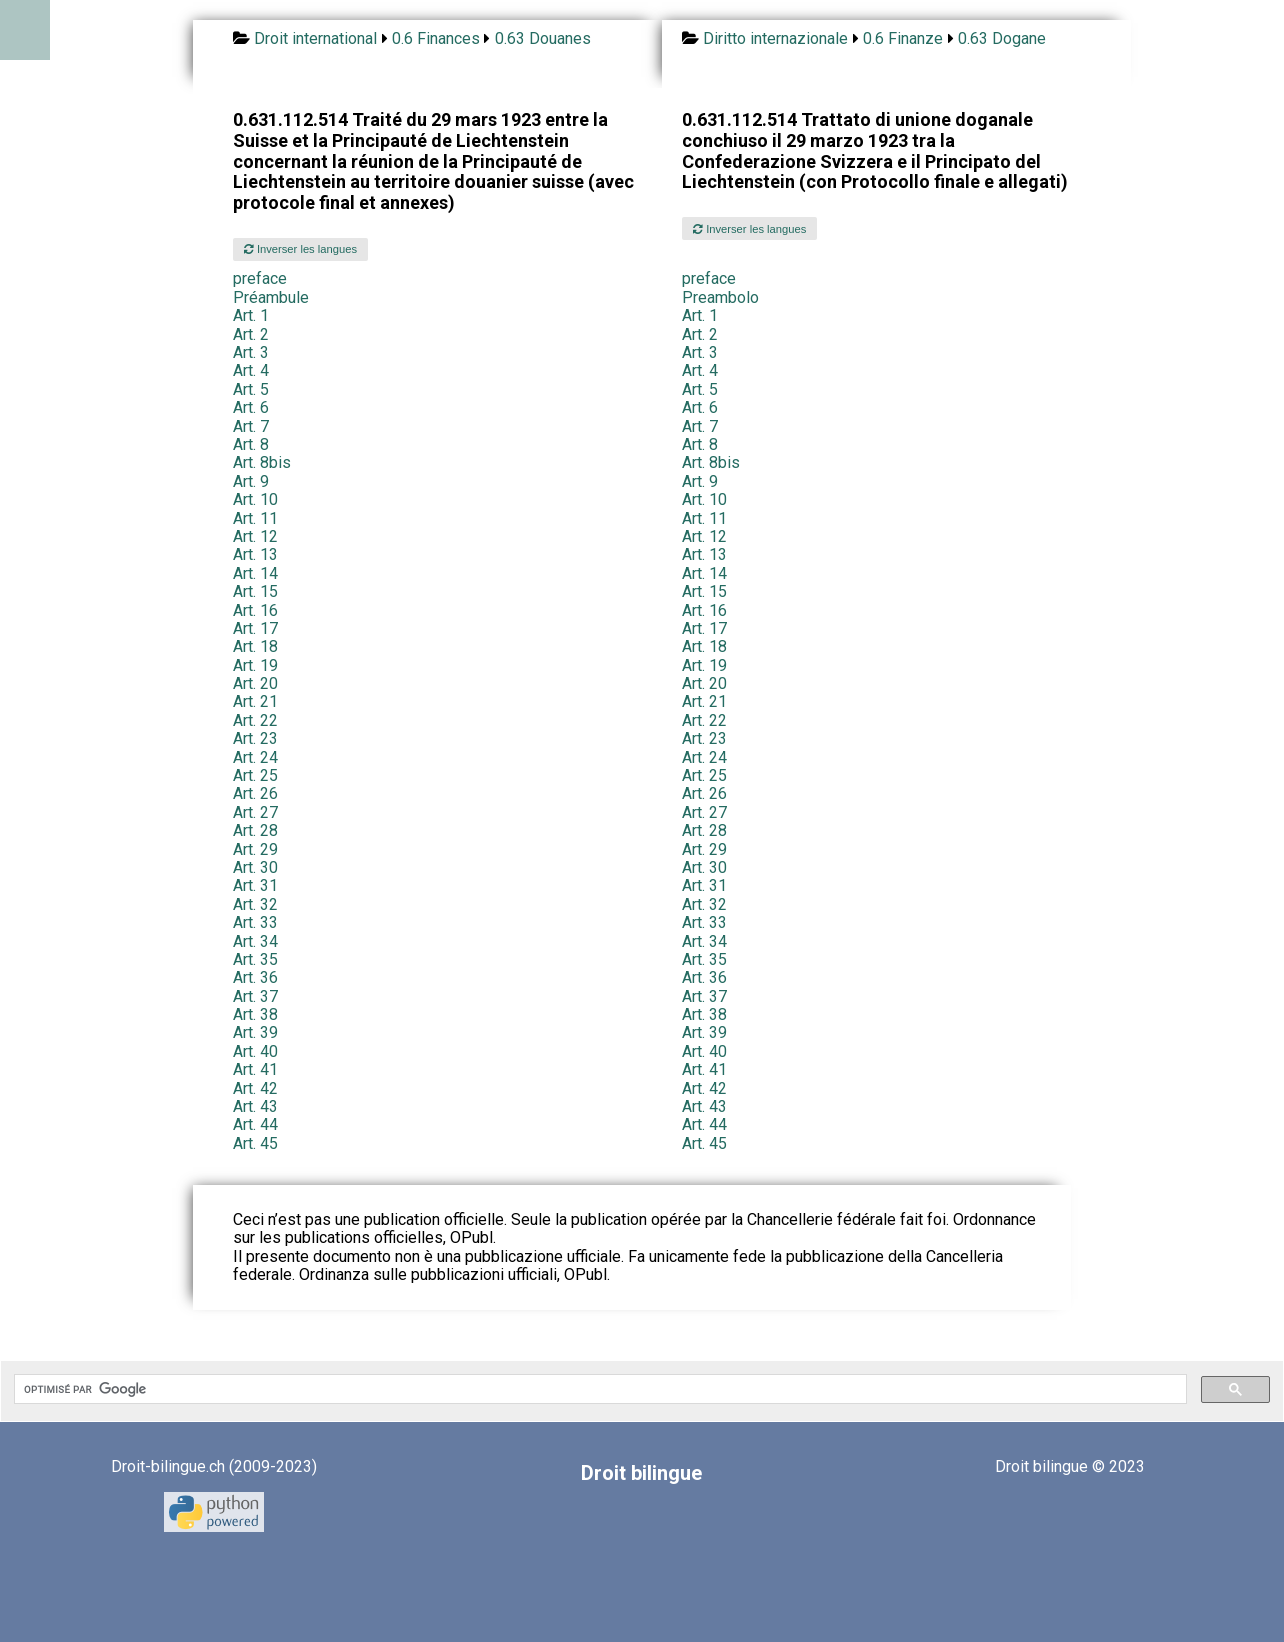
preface (260, 278)
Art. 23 (255, 738)
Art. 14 (255, 573)
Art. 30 (255, 867)
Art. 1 (251, 315)
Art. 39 (255, 1032)
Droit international (315, 38)
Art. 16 (255, 610)
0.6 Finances (436, 38)
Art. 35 (255, 959)
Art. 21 (255, 701)
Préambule (271, 297)
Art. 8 (251, 444)
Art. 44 (255, 1124)
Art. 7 (251, 426)
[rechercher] (598, 1389)
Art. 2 (251, 334)
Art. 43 (255, 1106)
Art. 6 (251, 407)
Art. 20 (255, 683)
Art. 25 (255, 775)
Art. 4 (251, 370)
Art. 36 (255, 977)
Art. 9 (251, 481)
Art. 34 (255, 941)
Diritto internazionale (775, 38)
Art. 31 (255, 885)
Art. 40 (255, 1051)
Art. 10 (255, 499)
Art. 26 (255, 793)
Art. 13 (255, 554)
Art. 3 (251, 352)
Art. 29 (255, 849)
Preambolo (720, 297)
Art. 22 (255, 720)
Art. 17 (255, 628)
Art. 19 (255, 665)
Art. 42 (255, 1088)
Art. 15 (255, 591)
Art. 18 (255, 646)
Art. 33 (255, 922)
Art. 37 (255, 996)
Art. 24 (255, 757)
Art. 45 (255, 1143)
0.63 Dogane (1002, 38)
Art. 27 (255, 812)
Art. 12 (255, 536)
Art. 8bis (262, 462)
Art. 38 (255, 1014)
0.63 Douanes (543, 38)
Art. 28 (255, 830)
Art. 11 (255, 518)
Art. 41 (255, 1069)
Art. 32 (255, 904)
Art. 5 (251, 389)
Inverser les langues (300, 249)
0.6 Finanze (903, 38)
